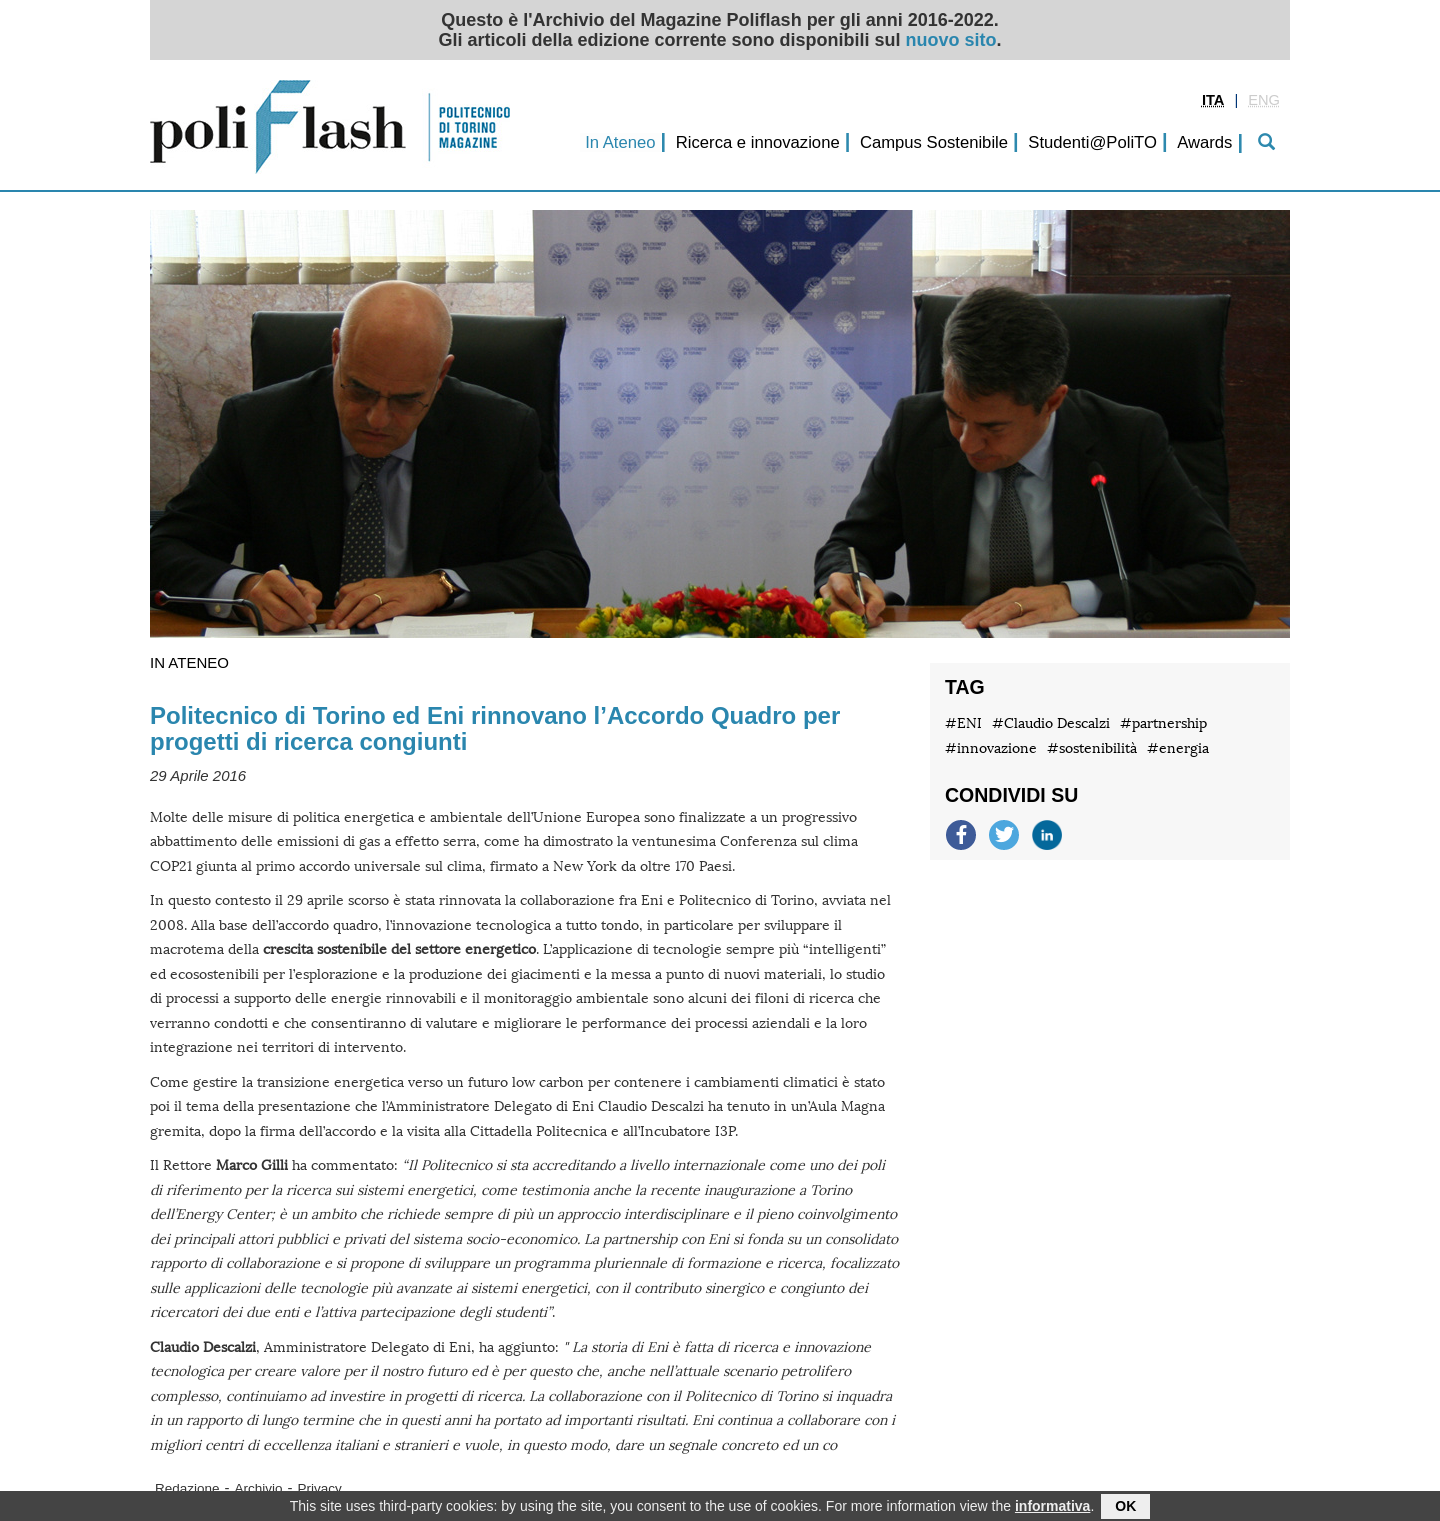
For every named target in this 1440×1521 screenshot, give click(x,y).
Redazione (187, 1488)
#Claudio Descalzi (1051, 723)
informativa (1052, 1508)
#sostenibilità (1092, 748)
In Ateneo (620, 142)
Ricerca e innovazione (758, 142)
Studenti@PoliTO (1092, 142)
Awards (1204, 142)
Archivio (259, 1488)
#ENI (963, 723)
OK (1125, 1508)
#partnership (1163, 723)
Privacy (320, 1488)
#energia (1178, 748)
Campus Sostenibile (934, 142)
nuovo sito (951, 40)
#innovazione (991, 748)
